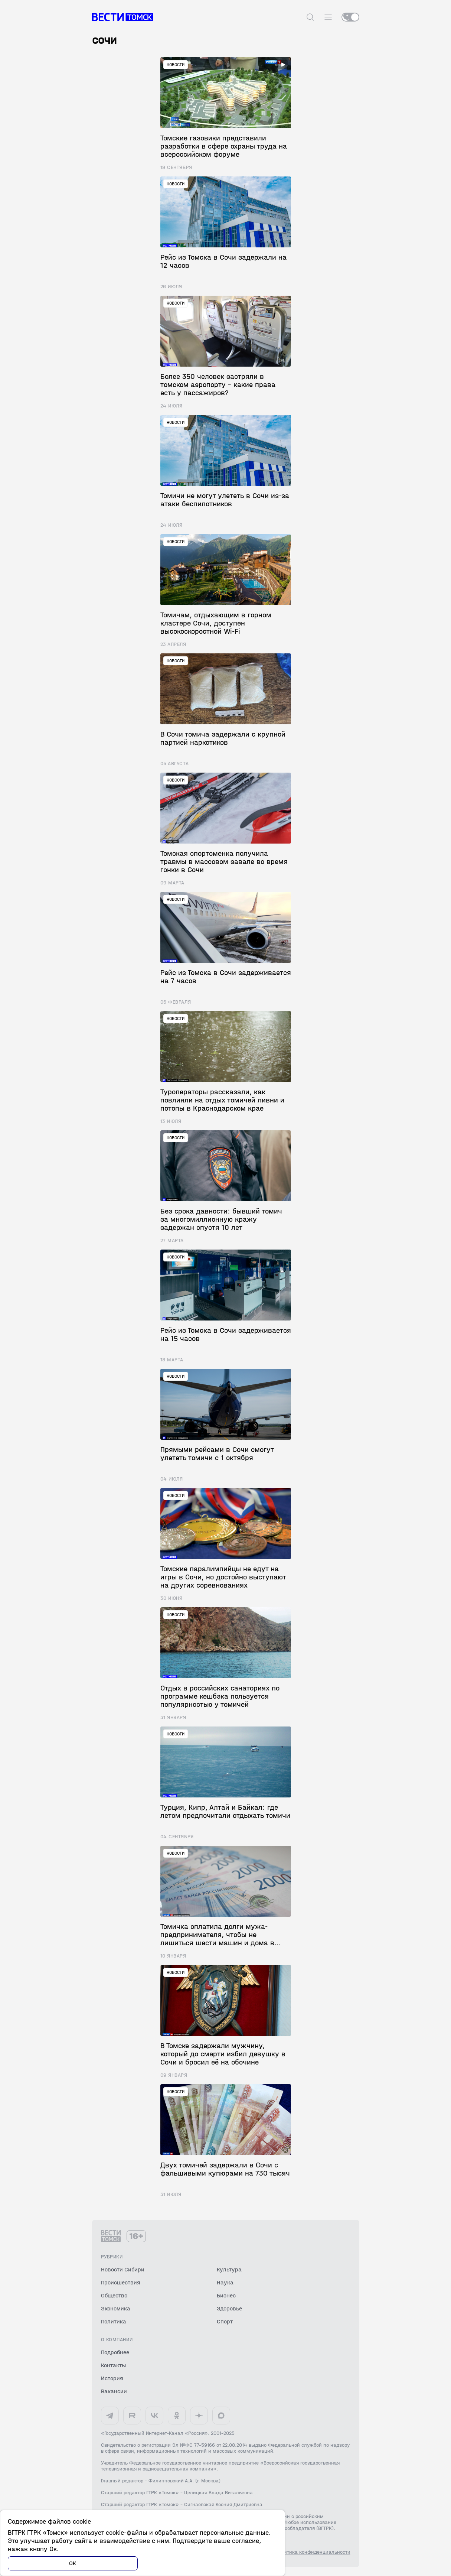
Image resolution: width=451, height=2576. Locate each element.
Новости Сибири (122, 2269)
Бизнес (226, 2295)
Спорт (225, 2321)
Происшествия (120, 2282)
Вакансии (114, 2391)
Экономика (115, 2308)
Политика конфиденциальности (312, 2552)
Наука (225, 2282)
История (112, 2378)
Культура (229, 2269)
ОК (72, 2563)
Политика (113, 2321)
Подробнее (115, 2352)
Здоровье (229, 2308)
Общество (114, 2295)
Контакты (113, 2365)
